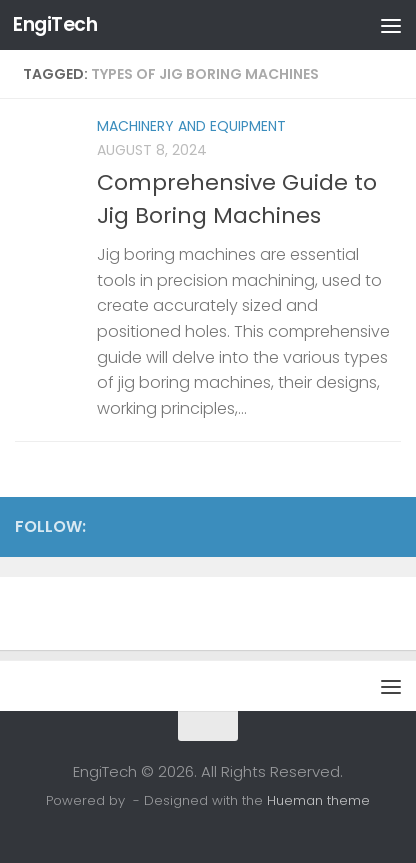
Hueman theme (318, 800)
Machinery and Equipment (191, 126)
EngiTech (55, 24)
